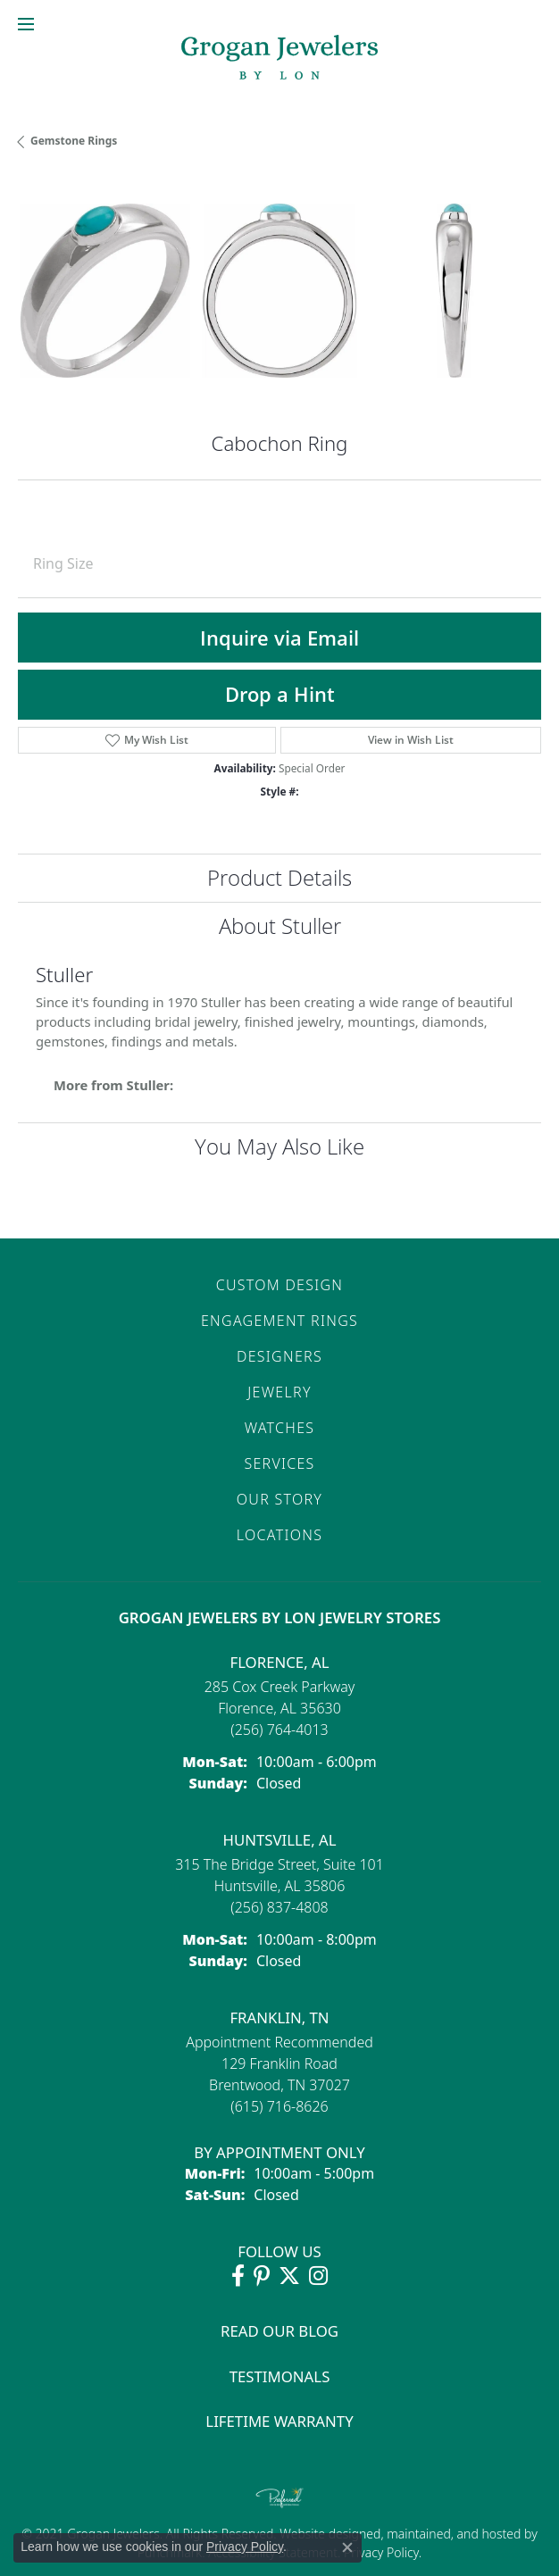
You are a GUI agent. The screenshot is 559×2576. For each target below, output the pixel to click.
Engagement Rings (279, 1320)
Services (279, 1463)
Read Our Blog (279, 2331)
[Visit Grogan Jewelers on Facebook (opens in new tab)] (238, 2276)
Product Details (279, 877)
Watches (280, 1428)
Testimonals (279, 2376)
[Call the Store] (279, 1729)
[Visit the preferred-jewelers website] (279, 2497)
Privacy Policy (379, 2552)
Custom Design (280, 1285)
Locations (279, 1535)
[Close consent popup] (347, 2547)
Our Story (279, 1499)
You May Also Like (279, 1146)
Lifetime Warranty (279, 2421)
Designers (279, 1356)
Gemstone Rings (73, 140)
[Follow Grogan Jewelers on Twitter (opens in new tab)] (289, 2276)
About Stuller (280, 925)
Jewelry (279, 1392)
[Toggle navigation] (26, 24)
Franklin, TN (279, 2017)
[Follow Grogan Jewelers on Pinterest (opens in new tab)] (262, 2276)
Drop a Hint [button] (280, 694)
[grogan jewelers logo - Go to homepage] (279, 59)
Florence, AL (279, 1662)
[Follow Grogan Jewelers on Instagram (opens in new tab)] (318, 2276)
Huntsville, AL (279, 1840)
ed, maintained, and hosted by (451, 2533)
